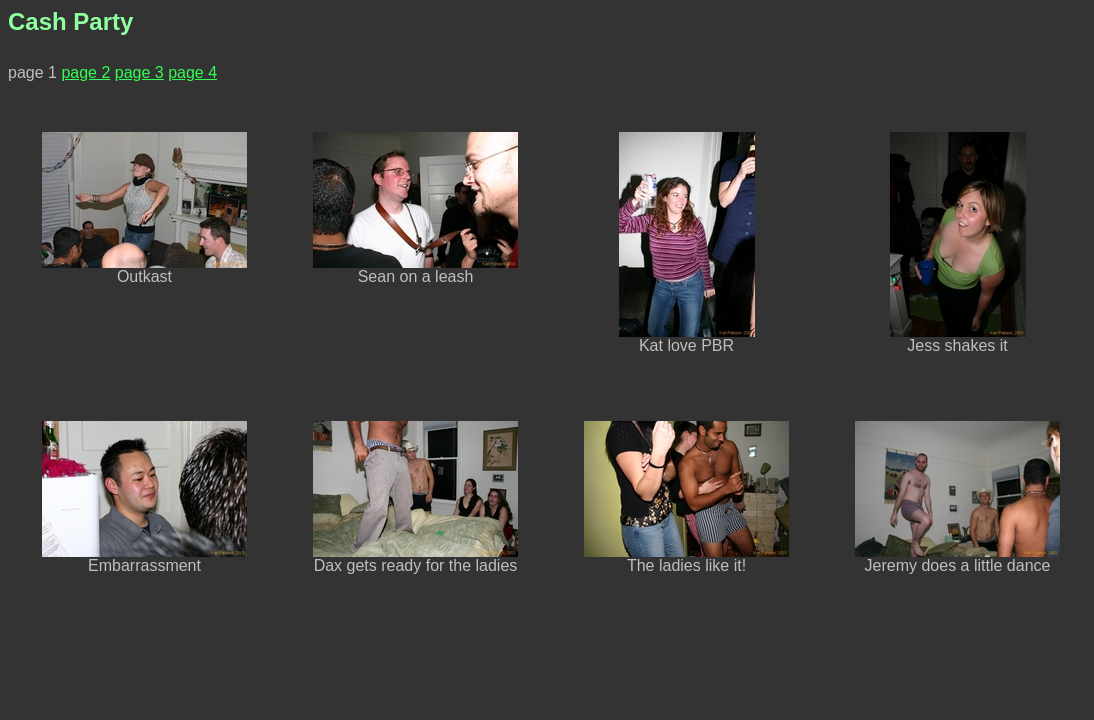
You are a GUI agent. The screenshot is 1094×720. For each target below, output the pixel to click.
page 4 (192, 72)
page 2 (85, 72)
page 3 (139, 72)
